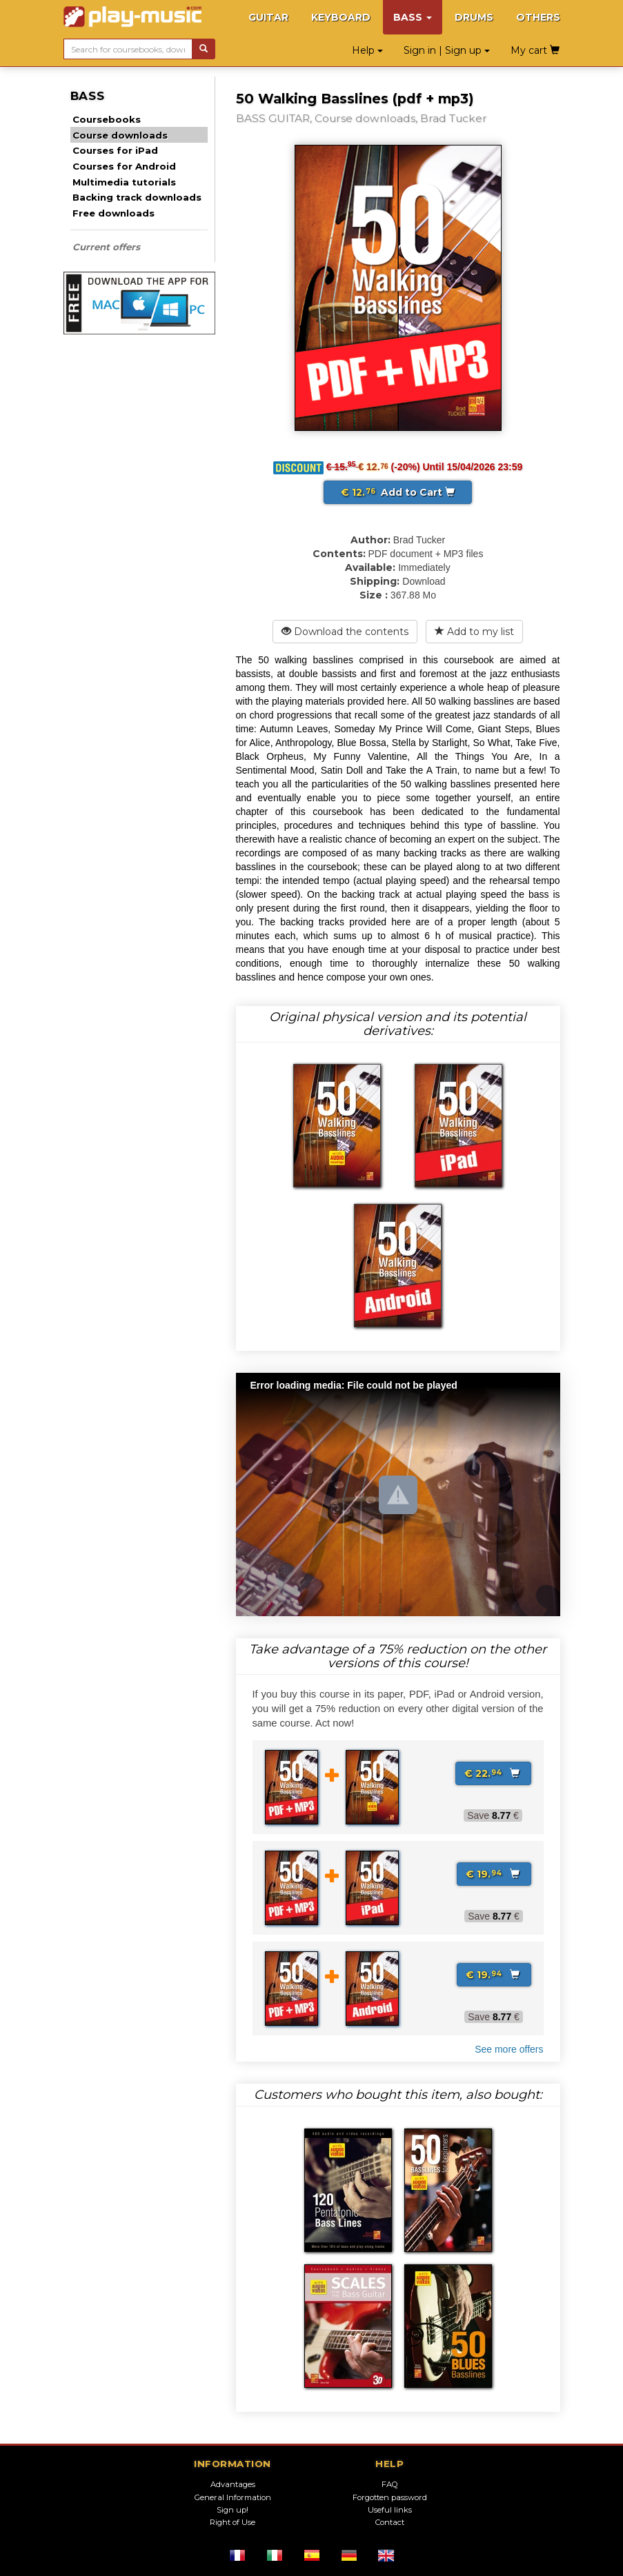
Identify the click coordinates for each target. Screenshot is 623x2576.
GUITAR (268, 17)
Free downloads (113, 213)
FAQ (390, 2484)
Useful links (390, 2510)
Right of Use (232, 2522)
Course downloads (120, 135)
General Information (233, 2497)
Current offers (106, 246)
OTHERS (538, 17)
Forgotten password (390, 2497)
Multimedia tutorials (124, 182)
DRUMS (474, 17)
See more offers (509, 2049)
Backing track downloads (136, 197)
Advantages (232, 2484)
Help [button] (367, 50)
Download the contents (344, 631)
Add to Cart (398, 492)
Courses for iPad (115, 150)
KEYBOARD (340, 17)
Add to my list (474, 631)
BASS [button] (412, 17)
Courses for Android (124, 166)
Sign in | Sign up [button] (447, 50)
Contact (389, 2522)
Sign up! (232, 2510)
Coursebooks (106, 119)
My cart (535, 50)
